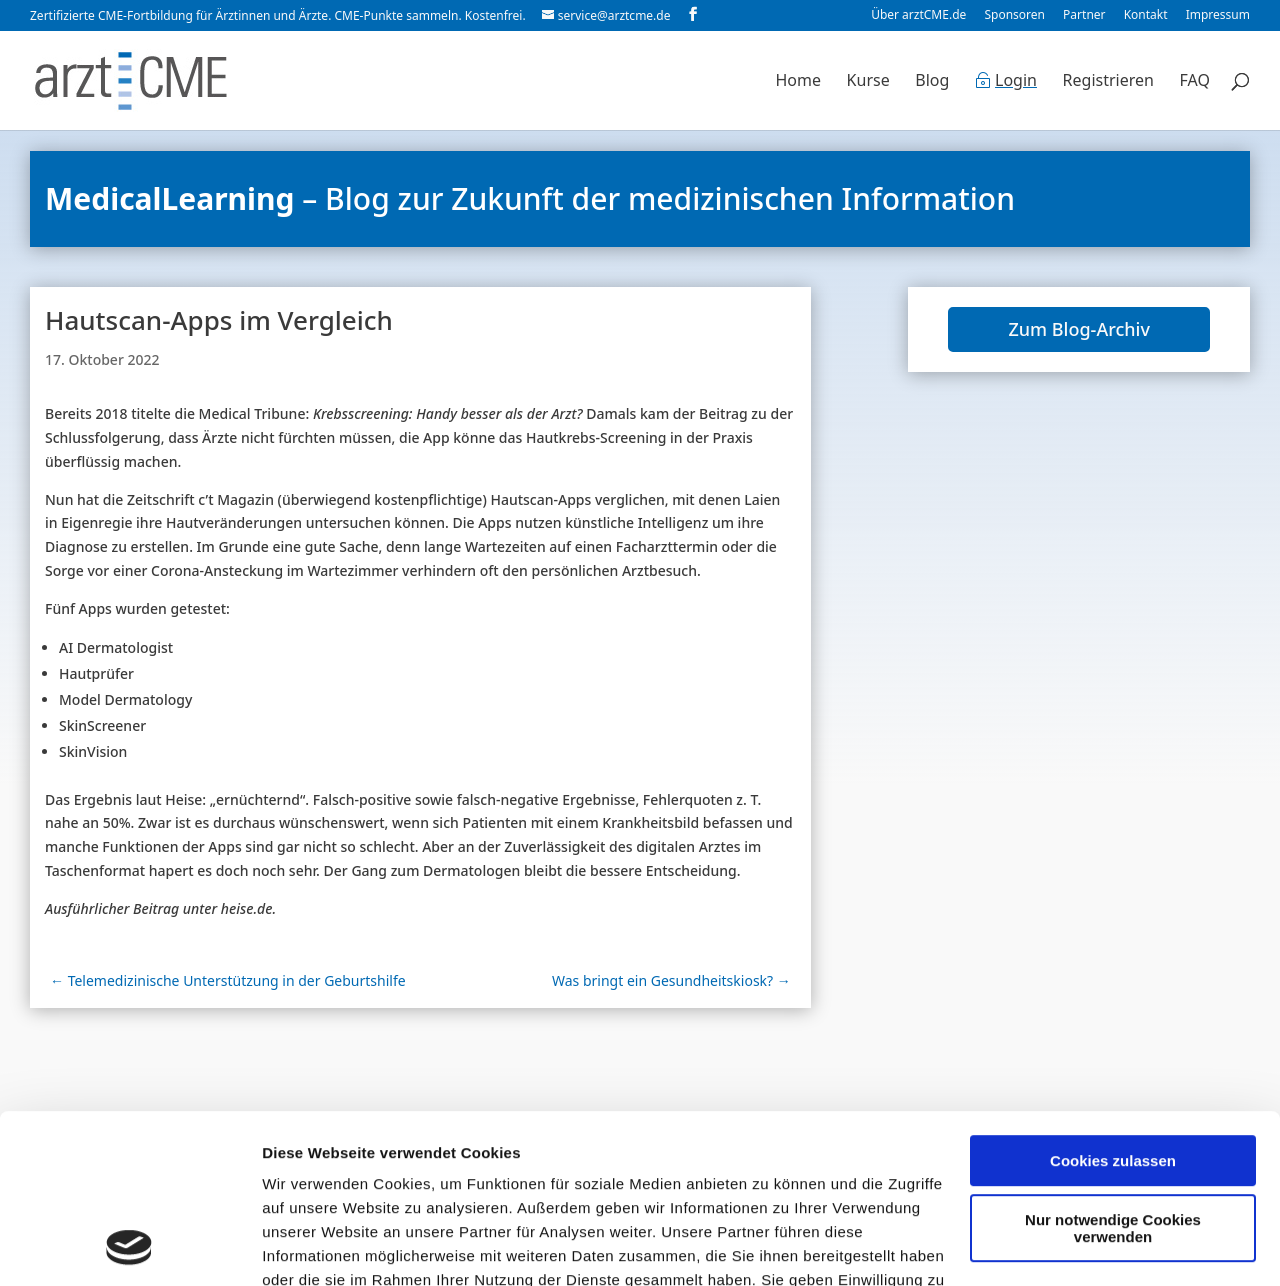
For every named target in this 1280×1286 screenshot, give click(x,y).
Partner (1084, 16)
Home (798, 82)
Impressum (1218, 16)
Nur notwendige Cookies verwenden (1113, 1070)
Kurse (868, 82)
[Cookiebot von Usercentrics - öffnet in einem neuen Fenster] (129, 1247)
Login (1016, 82)
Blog (932, 82)
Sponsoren (1014, 16)
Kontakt (1146, 16)
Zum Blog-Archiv (1078, 329)
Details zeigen (312, 1246)
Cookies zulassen (1113, 1002)
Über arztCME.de (918, 16)
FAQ (1195, 82)
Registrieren (1108, 82)
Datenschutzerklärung (517, 1193)
